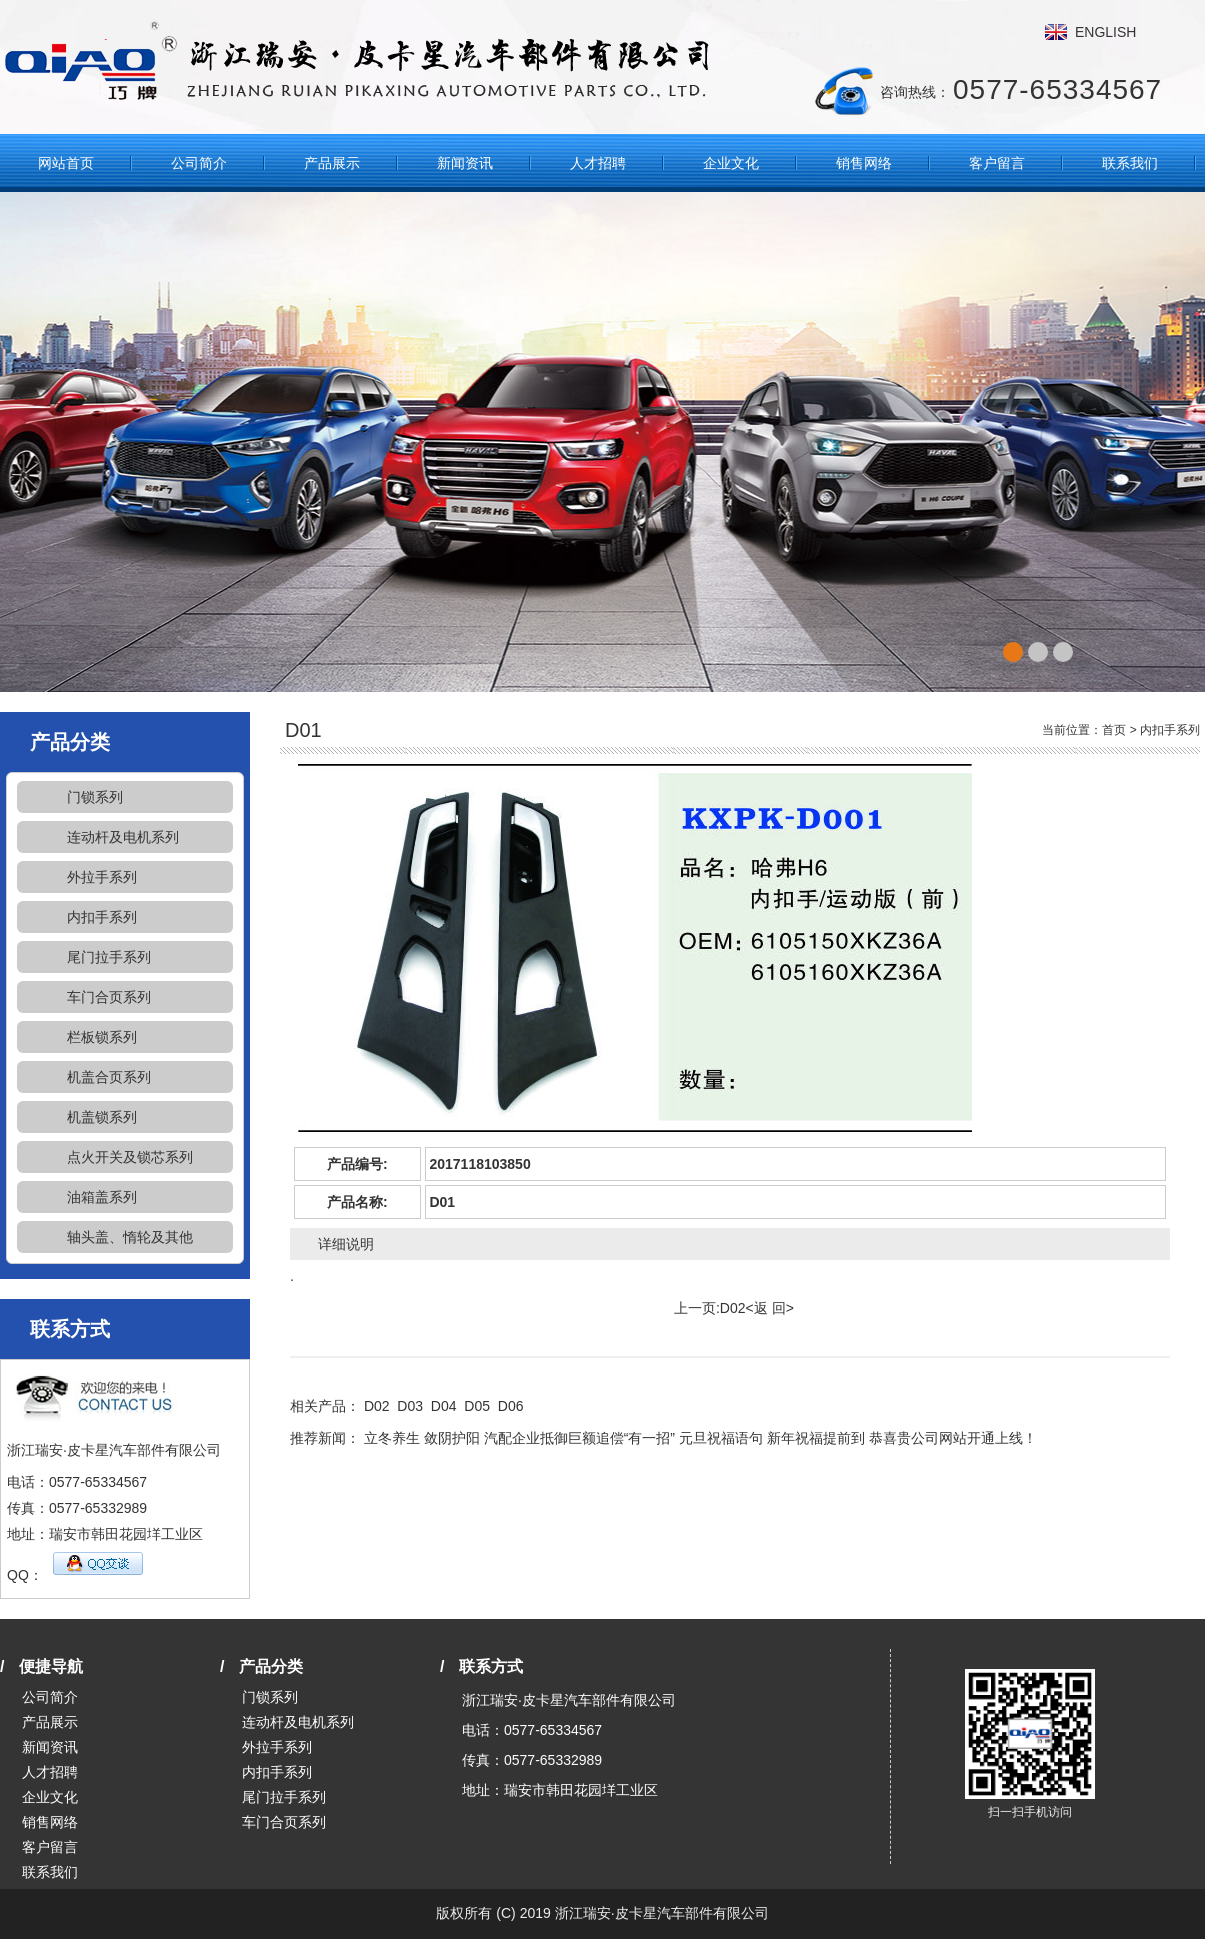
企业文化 (731, 163)
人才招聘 (598, 163)
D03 (410, 1406)
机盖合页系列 (109, 1077)
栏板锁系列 (102, 1037)
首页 (1114, 730)
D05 (477, 1406)
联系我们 (1130, 163)
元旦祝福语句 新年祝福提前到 (772, 1438)
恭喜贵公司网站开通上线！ (953, 1438)
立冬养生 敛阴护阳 (422, 1438)
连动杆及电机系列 (123, 837)
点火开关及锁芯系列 (130, 1157)
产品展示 (332, 163)
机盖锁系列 (102, 1117)
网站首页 (66, 163)
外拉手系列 (102, 877)
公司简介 (199, 163)
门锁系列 (95, 797)
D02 (733, 1308)
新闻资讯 (465, 163)
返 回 (770, 1308)
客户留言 (997, 163)
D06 (511, 1406)
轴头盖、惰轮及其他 (130, 1237)
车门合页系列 (109, 997)
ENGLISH (1105, 32)
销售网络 (864, 163)
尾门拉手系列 (109, 957)
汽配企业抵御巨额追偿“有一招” (579, 1438)
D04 (444, 1406)
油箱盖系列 (102, 1197)
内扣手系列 (102, 917)
